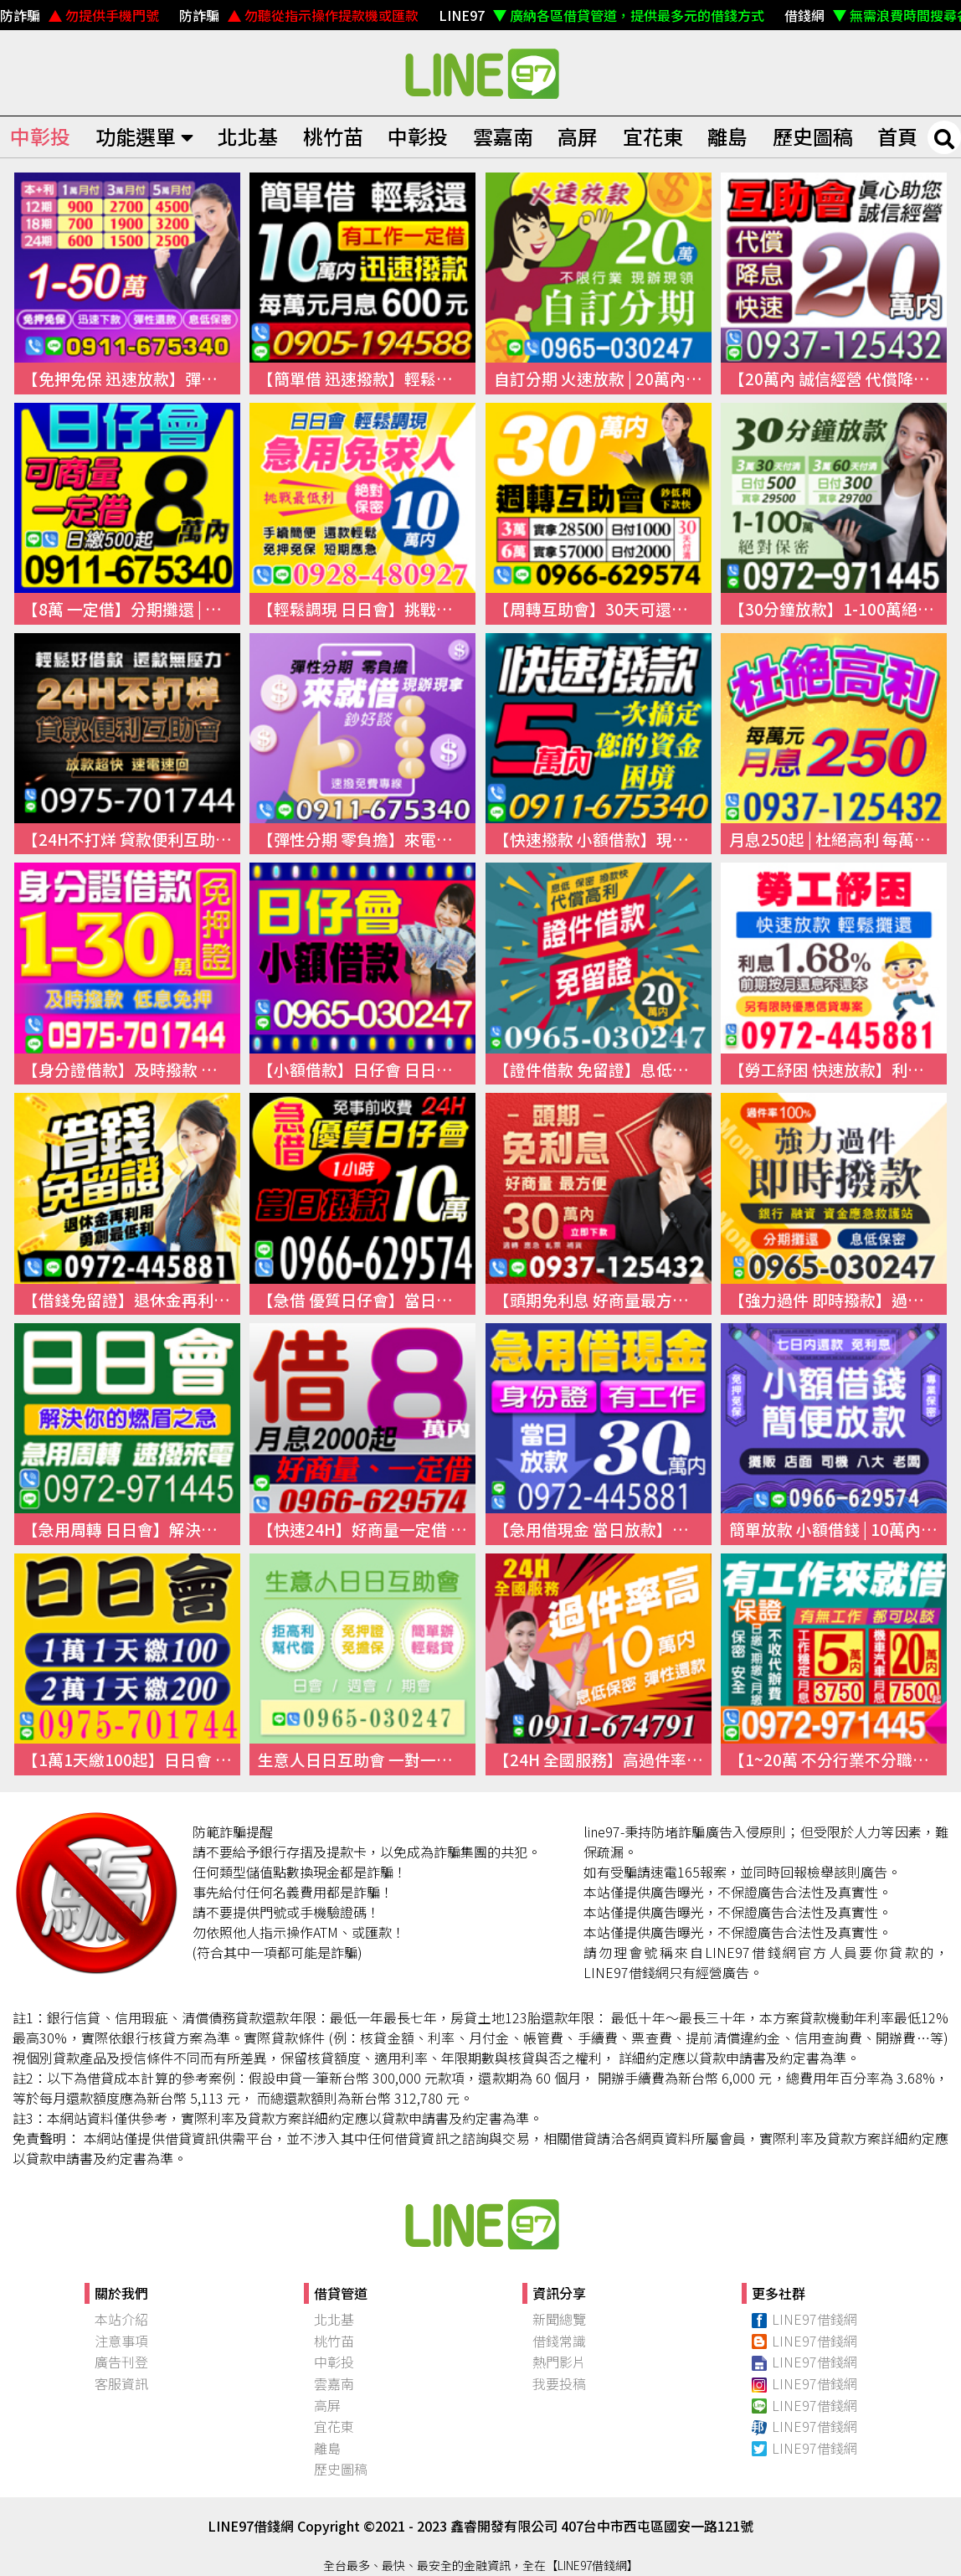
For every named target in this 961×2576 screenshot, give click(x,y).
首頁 (897, 136)
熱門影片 (559, 2362)
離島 (727, 136)
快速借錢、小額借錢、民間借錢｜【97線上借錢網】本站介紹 (480, 2223)
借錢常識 (559, 2341)
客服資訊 (121, 2383)
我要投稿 (559, 2383)
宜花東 (653, 136)
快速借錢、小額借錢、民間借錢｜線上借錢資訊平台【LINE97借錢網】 (480, 73)
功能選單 (144, 136)
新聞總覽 (559, 2319)
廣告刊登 (121, 2362)
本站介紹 (121, 2319)
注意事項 (121, 2341)
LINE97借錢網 (804, 2319)
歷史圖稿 (813, 136)
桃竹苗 (333, 136)
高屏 (578, 136)
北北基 (248, 136)
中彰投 (40, 136)
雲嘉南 (503, 136)
